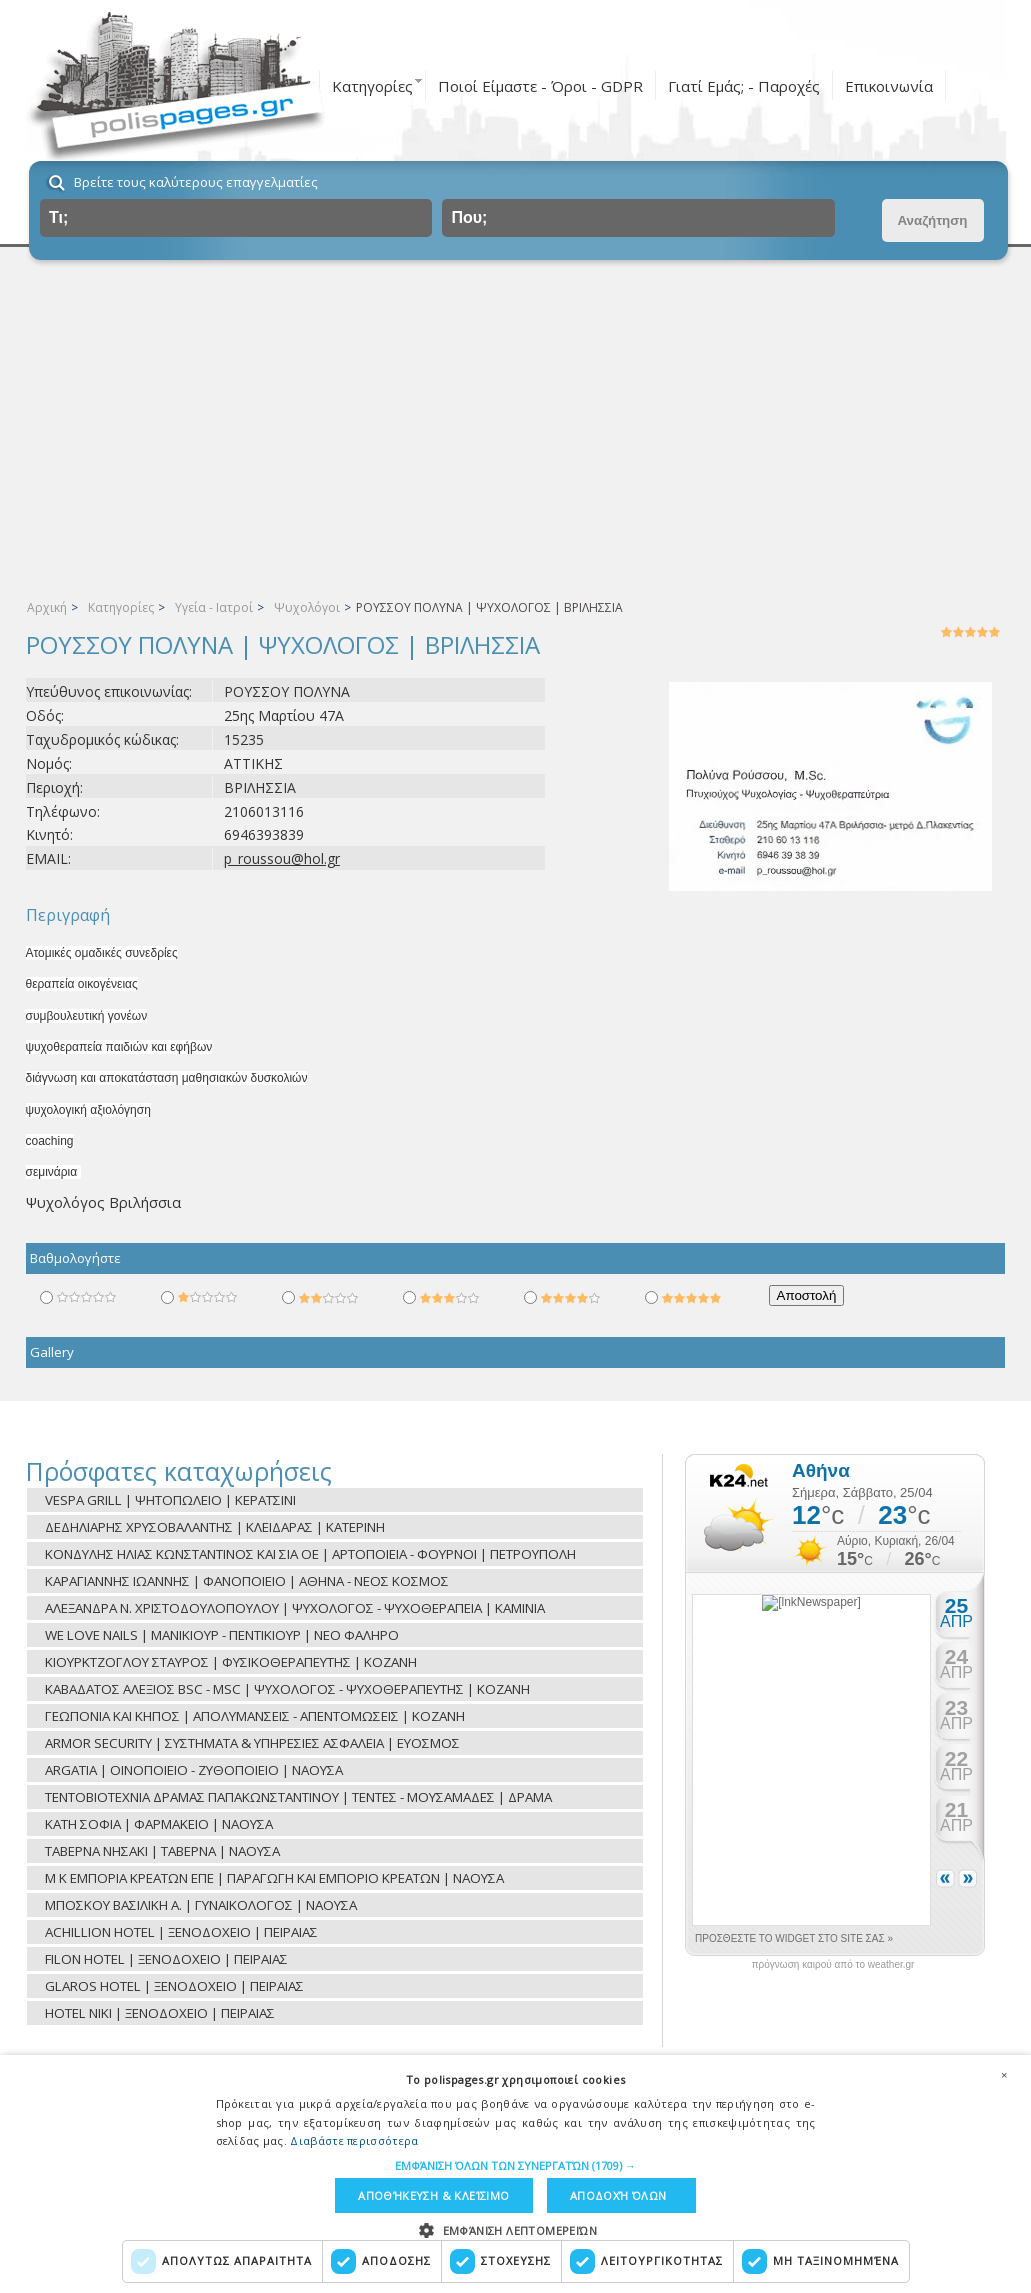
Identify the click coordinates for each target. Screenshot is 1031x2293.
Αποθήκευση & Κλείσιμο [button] (433, 2195)
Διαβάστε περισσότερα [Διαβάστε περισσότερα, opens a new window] (354, 2140)
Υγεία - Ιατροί (214, 607)
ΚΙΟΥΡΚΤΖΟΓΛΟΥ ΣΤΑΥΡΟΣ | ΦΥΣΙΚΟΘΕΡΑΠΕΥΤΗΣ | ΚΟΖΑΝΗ (231, 1662)
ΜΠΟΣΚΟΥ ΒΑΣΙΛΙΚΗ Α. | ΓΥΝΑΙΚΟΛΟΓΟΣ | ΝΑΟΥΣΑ (201, 1905)
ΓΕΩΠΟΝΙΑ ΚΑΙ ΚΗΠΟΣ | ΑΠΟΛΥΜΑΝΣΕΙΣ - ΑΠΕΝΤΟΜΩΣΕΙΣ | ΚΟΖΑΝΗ (255, 1716)
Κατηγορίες (372, 86)
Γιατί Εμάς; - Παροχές (744, 86)
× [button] (1004, 2075)
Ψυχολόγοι (307, 607)
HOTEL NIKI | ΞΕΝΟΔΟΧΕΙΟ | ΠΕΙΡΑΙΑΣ (160, 2013)
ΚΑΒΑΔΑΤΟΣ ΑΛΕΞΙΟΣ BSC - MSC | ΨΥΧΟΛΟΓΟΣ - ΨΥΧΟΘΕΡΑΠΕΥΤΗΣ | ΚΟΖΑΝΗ (287, 1689)
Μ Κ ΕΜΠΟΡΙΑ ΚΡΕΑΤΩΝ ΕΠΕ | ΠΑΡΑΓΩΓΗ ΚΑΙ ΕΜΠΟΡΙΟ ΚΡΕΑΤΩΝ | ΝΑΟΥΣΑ (274, 1878)
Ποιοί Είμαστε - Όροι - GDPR (540, 86)
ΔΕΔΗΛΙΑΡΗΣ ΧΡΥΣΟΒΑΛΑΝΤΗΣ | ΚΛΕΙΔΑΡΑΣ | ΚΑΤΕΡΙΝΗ (215, 1527)
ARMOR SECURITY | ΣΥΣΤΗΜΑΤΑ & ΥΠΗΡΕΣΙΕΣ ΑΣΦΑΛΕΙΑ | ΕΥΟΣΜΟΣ (252, 1743)
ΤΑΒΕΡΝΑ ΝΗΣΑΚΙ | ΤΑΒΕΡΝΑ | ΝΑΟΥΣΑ (162, 1851)
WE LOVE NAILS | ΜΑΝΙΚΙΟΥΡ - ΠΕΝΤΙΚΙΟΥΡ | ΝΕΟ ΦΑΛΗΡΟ (222, 1635)
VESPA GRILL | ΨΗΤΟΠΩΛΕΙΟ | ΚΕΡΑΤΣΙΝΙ (170, 1500)
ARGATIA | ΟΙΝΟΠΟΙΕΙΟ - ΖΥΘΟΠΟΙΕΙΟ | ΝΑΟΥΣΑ (194, 1770)
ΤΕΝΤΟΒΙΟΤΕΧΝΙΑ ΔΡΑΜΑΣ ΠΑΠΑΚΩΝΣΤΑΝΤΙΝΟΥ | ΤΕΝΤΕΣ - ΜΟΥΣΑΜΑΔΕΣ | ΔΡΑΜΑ (298, 1797)
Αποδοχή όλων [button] (618, 2195)
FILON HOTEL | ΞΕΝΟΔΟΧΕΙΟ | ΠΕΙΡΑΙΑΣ (166, 1959)
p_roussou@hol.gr (282, 858)
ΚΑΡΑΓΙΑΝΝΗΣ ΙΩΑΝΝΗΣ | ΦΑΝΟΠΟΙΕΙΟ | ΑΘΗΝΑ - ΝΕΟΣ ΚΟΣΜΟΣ (247, 1581)
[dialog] (515, 2174)
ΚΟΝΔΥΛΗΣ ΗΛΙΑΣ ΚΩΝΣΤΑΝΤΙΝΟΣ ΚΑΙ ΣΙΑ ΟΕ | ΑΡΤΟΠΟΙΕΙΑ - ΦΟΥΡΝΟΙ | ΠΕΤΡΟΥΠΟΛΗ (310, 1554)
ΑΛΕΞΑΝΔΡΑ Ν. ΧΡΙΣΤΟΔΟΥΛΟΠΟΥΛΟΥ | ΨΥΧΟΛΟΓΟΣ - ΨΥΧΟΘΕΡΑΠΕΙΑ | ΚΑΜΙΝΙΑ (295, 1608)
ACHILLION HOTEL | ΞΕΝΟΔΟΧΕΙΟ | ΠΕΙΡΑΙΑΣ (181, 1932)
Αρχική (47, 607)
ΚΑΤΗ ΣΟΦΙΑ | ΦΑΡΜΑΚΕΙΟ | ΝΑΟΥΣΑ (159, 1824)
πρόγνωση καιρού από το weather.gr (833, 1965)
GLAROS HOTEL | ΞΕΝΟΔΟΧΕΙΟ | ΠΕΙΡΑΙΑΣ (174, 1986)
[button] (515, 2165)
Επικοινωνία (889, 86)
